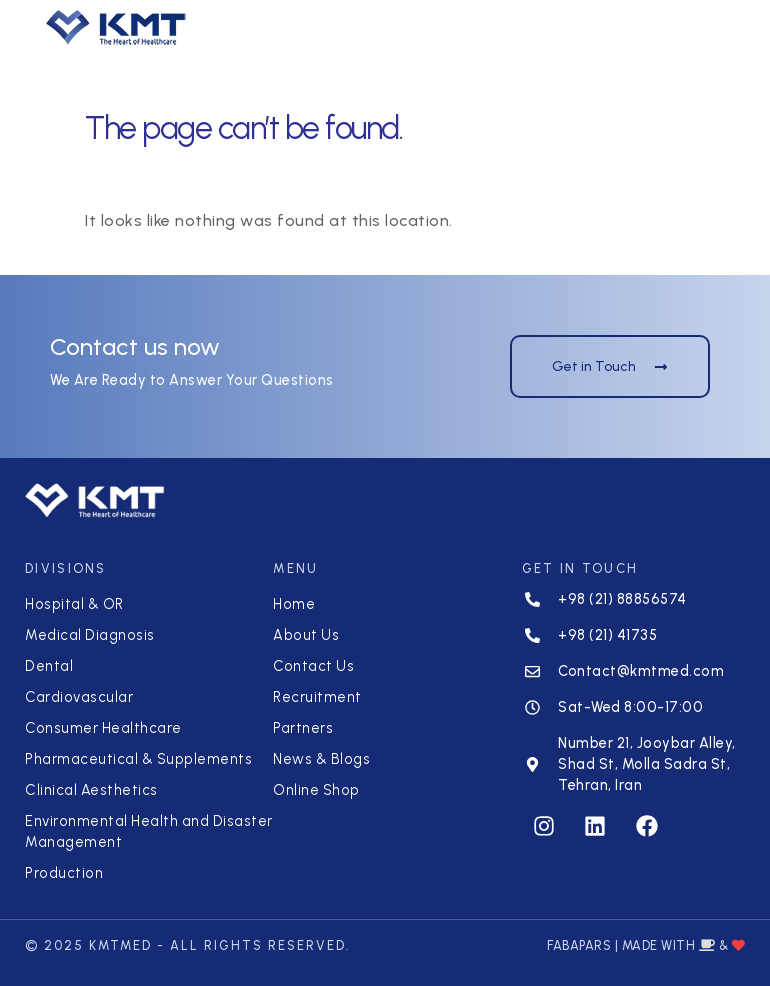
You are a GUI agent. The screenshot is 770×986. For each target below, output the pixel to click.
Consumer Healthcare (103, 728)
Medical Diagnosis (90, 635)
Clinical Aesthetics (91, 790)
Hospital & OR (74, 604)
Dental (49, 666)
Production (64, 873)
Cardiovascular (79, 697)
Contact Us (313, 666)
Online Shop (316, 790)
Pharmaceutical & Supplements (138, 759)
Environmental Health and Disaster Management (149, 831)
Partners (303, 728)
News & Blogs (321, 759)
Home (294, 604)
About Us (306, 635)
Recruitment (317, 697)
